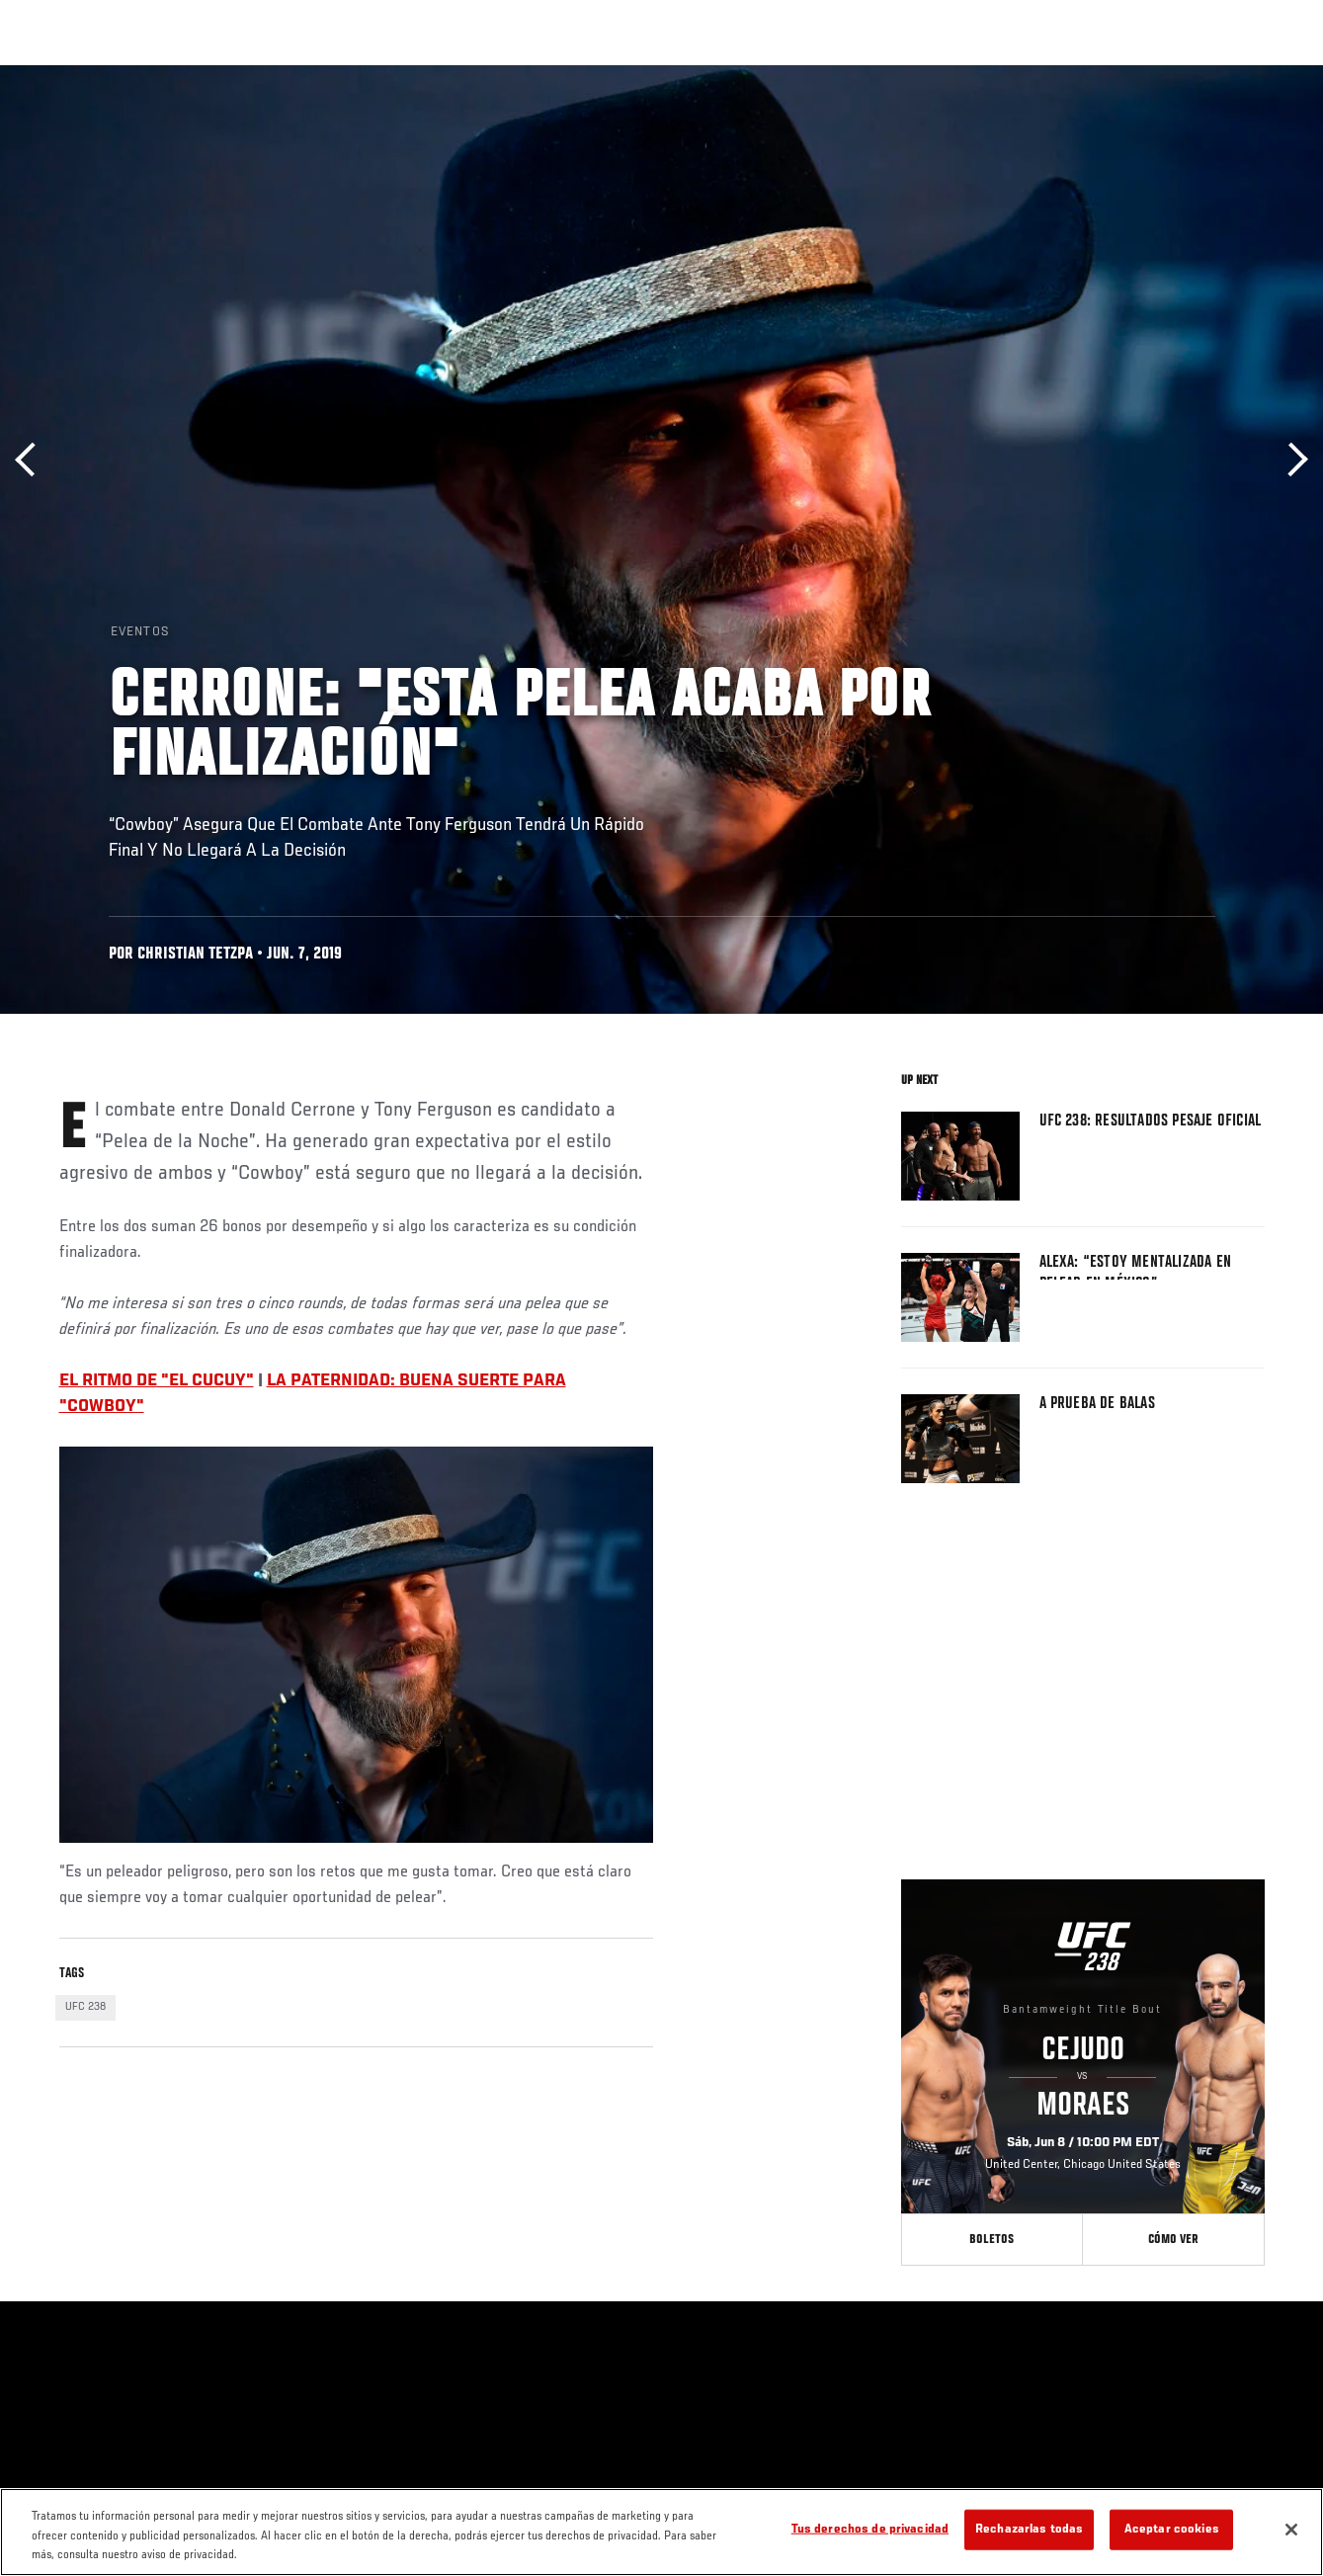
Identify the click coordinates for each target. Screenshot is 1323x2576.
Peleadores (238, 75)
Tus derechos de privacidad (870, 2529)
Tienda (1209, 75)
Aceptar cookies (1171, 2529)
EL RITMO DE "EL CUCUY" (156, 1381)
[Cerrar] (1291, 2529)
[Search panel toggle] (1258, 75)
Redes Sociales (1035, 75)
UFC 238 (85, 2007)
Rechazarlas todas (1029, 2529)
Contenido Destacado (366, 75)
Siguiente (1291, 460)
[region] (661, 2532)
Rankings (143, 75)
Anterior (32, 460)
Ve (1120, 75)
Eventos (57, 75)
